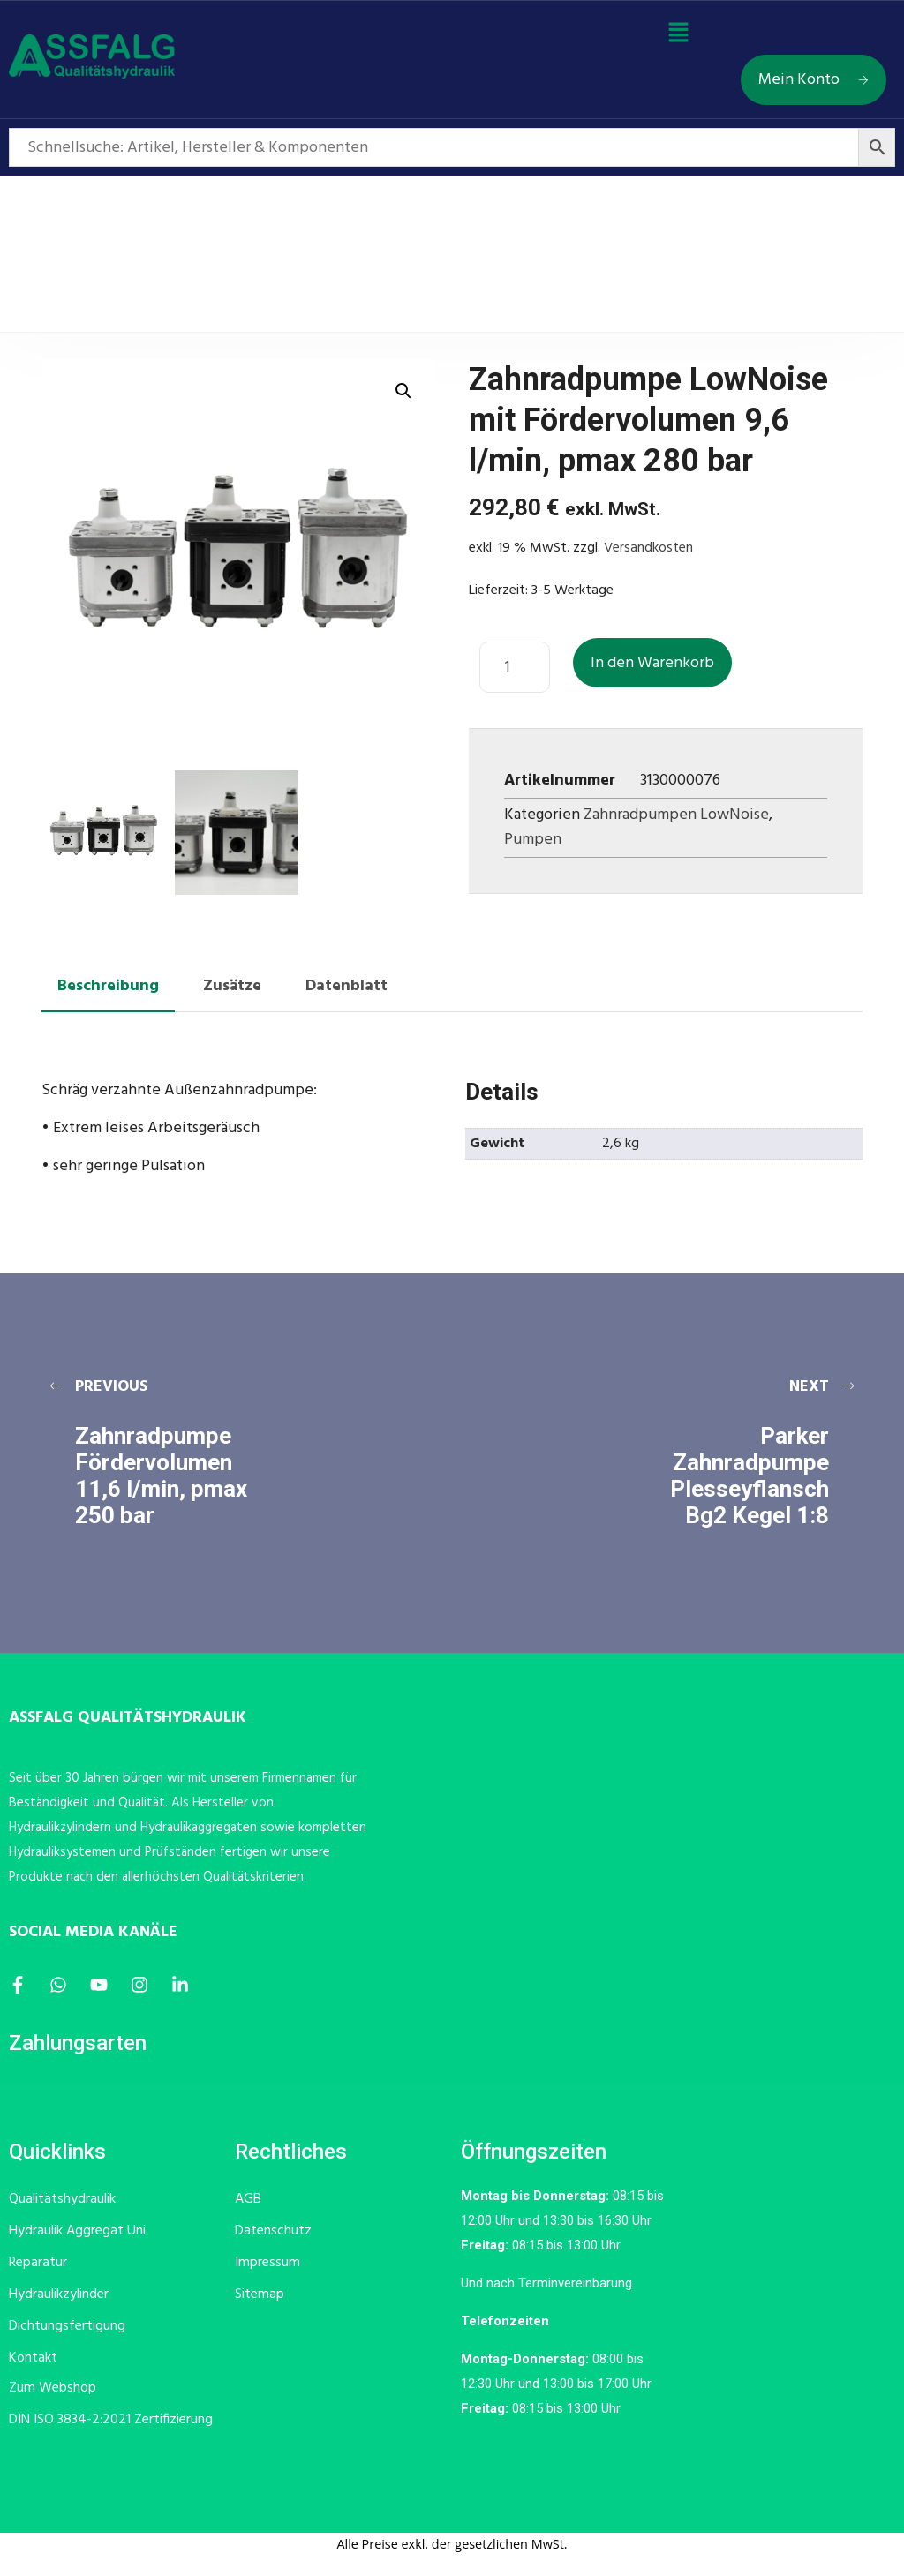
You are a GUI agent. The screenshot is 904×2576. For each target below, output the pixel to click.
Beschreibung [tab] (108, 986)
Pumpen (532, 839)
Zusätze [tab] (232, 986)
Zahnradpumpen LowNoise (676, 815)
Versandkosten (648, 548)
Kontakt (33, 2358)
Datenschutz (273, 2230)
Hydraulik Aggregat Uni (77, 2230)
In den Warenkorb (652, 663)
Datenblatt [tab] (346, 986)
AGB (248, 2199)
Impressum (267, 2262)
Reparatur (38, 2262)
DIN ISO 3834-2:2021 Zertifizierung (111, 2419)
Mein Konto (813, 80)
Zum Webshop (52, 2388)
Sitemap (259, 2294)
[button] (678, 34)
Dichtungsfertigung (67, 2326)
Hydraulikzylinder (59, 2294)
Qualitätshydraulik (62, 2199)
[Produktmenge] (514, 667)
